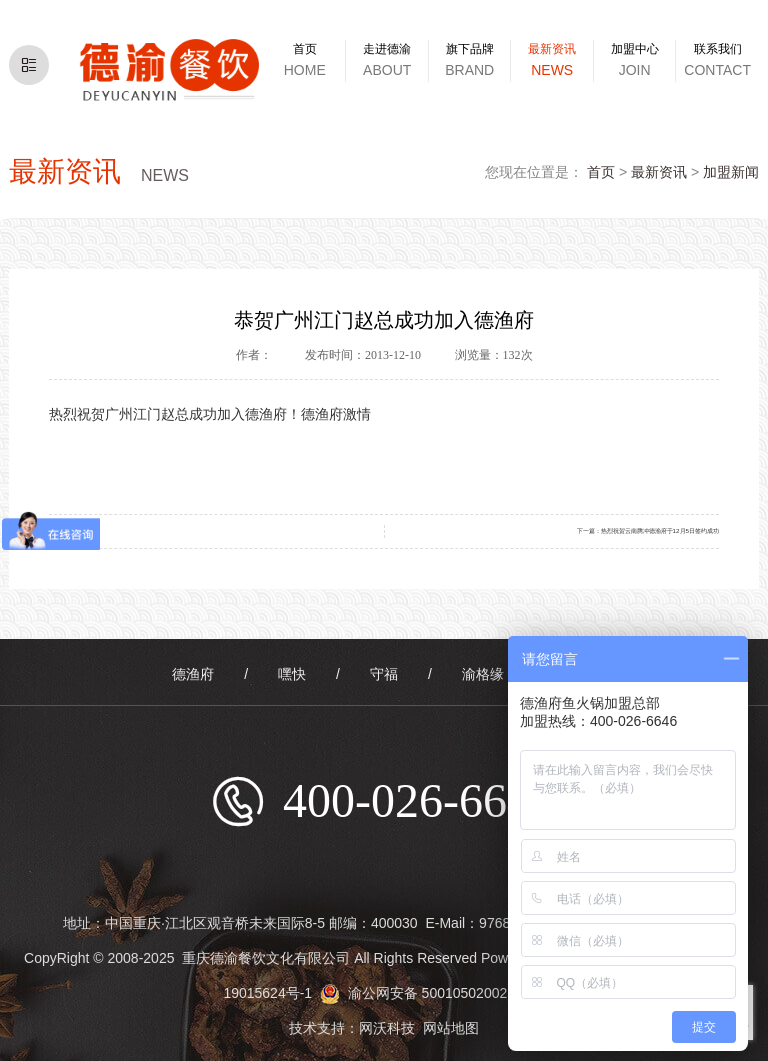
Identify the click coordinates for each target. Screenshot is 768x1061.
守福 (384, 674)
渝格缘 (483, 674)
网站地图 (451, 1028)
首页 (601, 172)
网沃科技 (387, 1028)
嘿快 (292, 674)
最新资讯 (659, 172)
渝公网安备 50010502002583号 (432, 993)
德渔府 (193, 674)
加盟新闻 (731, 172)
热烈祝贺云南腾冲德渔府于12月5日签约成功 (660, 530)
